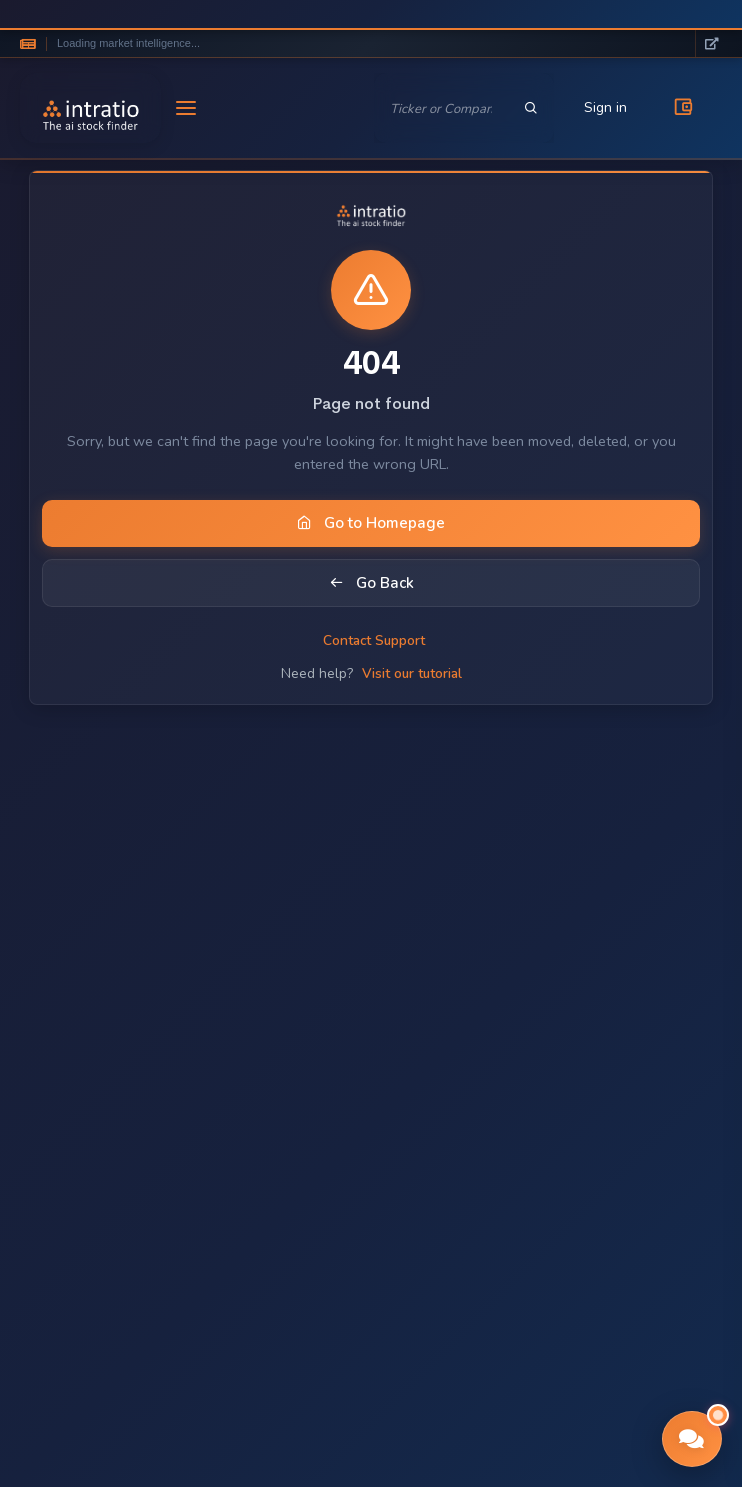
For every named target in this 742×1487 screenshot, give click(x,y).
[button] (692, 1439)
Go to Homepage (371, 523)
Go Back (371, 583)
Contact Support (374, 640)
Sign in (605, 107)
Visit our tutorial (412, 673)
